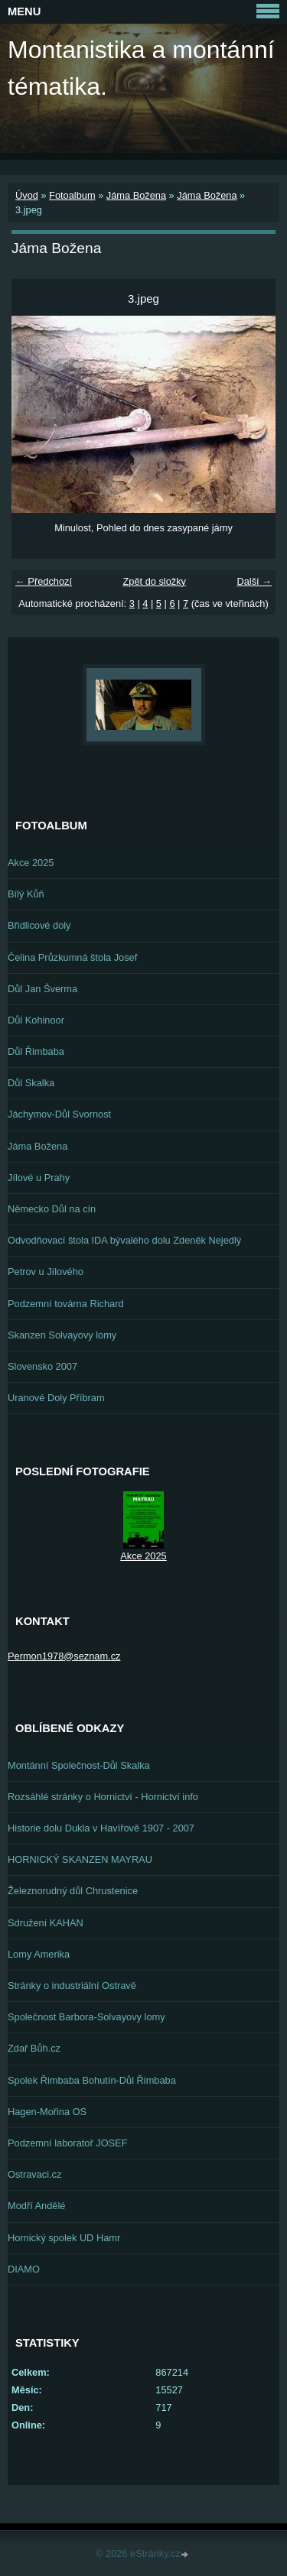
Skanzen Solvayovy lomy (62, 1335)
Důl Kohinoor (36, 1020)
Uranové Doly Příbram (56, 1397)
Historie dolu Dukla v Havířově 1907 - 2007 (101, 1828)
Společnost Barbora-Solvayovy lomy (86, 2017)
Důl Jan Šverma (42, 988)
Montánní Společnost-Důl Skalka (79, 1765)
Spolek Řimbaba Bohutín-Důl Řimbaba (92, 2080)
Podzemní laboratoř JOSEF (67, 2143)
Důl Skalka (31, 1082)
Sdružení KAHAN (45, 1923)
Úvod (26, 195)
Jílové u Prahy (39, 1177)
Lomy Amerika (39, 1954)
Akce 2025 (31, 862)
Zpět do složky (154, 581)
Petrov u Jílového (45, 1271)
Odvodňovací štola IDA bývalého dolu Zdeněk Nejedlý (124, 1240)
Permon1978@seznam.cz (64, 1656)
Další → (254, 581)
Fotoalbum (72, 195)
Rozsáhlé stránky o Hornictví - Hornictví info (103, 1796)
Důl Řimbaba (36, 1051)
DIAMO (24, 2269)
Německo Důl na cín (52, 1209)
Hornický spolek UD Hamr (64, 2237)
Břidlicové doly (39, 925)
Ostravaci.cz (34, 2174)
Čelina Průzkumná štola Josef (72, 957)
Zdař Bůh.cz (34, 2048)
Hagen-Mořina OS (47, 2111)
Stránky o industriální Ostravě (72, 1985)
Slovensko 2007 (42, 1366)
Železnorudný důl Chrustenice (73, 1890)
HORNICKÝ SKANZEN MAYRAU (80, 1859)
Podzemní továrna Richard (66, 1303)
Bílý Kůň (26, 894)
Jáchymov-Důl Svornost (59, 1114)
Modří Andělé (36, 2205)
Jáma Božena (136, 195)
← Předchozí (43, 581)
